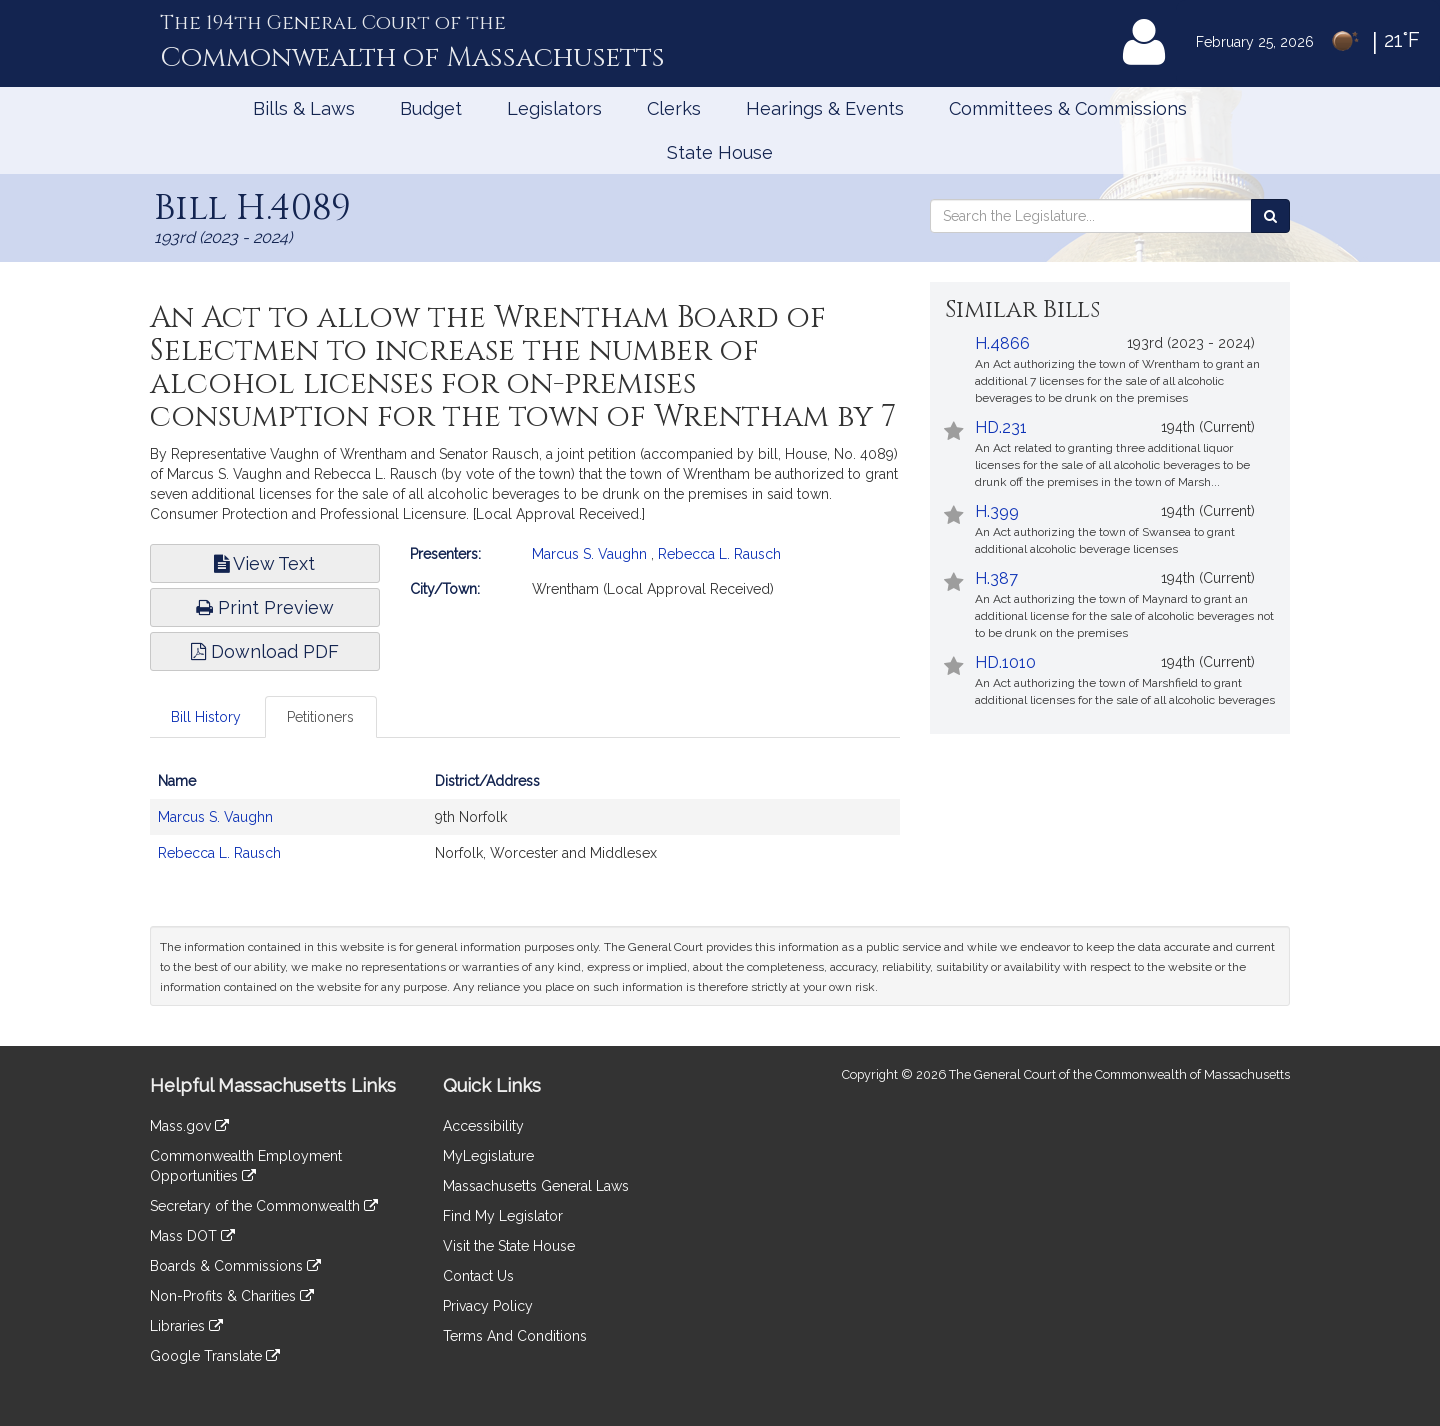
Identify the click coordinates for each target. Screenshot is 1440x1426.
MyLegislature (488, 1156)
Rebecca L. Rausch (719, 554)
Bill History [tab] (206, 717)
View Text (264, 563)
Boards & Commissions (235, 1266)
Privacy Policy (488, 1306)
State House (720, 152)
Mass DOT (192, 1236)
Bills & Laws (304, 108)
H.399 (997, 511)
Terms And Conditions (515, 1336)
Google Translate (215, 1356)
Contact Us (478, 1276)
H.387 (996, 578)
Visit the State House (509, 1246)
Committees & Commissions (1068, 108)
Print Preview (265, 607)
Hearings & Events (825, 108)
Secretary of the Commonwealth (264, 1206)
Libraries (186, 1326)
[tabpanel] (525, 827)
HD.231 (1001, 427)
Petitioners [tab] (320, 717)
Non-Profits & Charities (232, 1296)
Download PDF (265, 651)
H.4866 (1002, 343)
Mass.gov (189, 1126)
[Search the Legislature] (1270, 216)
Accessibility (483, 1126)
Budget (431, 108)
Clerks (674, 108)
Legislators (554, 108)
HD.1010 (1005, 662)
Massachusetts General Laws (536, 1186)
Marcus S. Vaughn (589, 554)
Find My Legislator (503, 1216)
